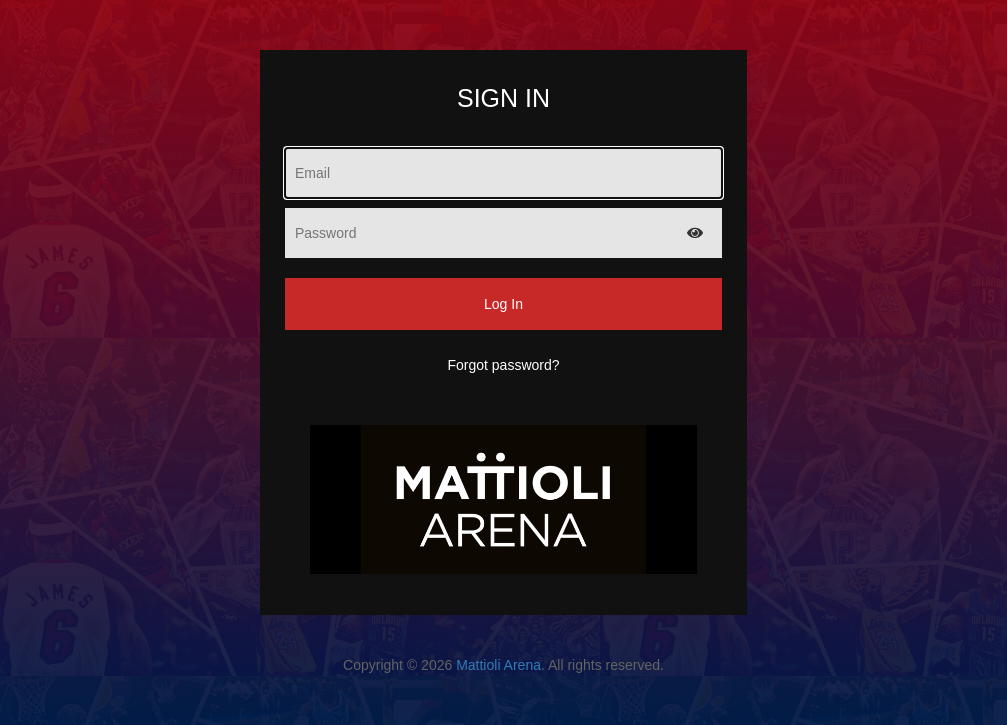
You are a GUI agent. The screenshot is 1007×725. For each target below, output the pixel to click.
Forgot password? (503, 365)
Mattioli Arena (498, 665)
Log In (503, 304)
